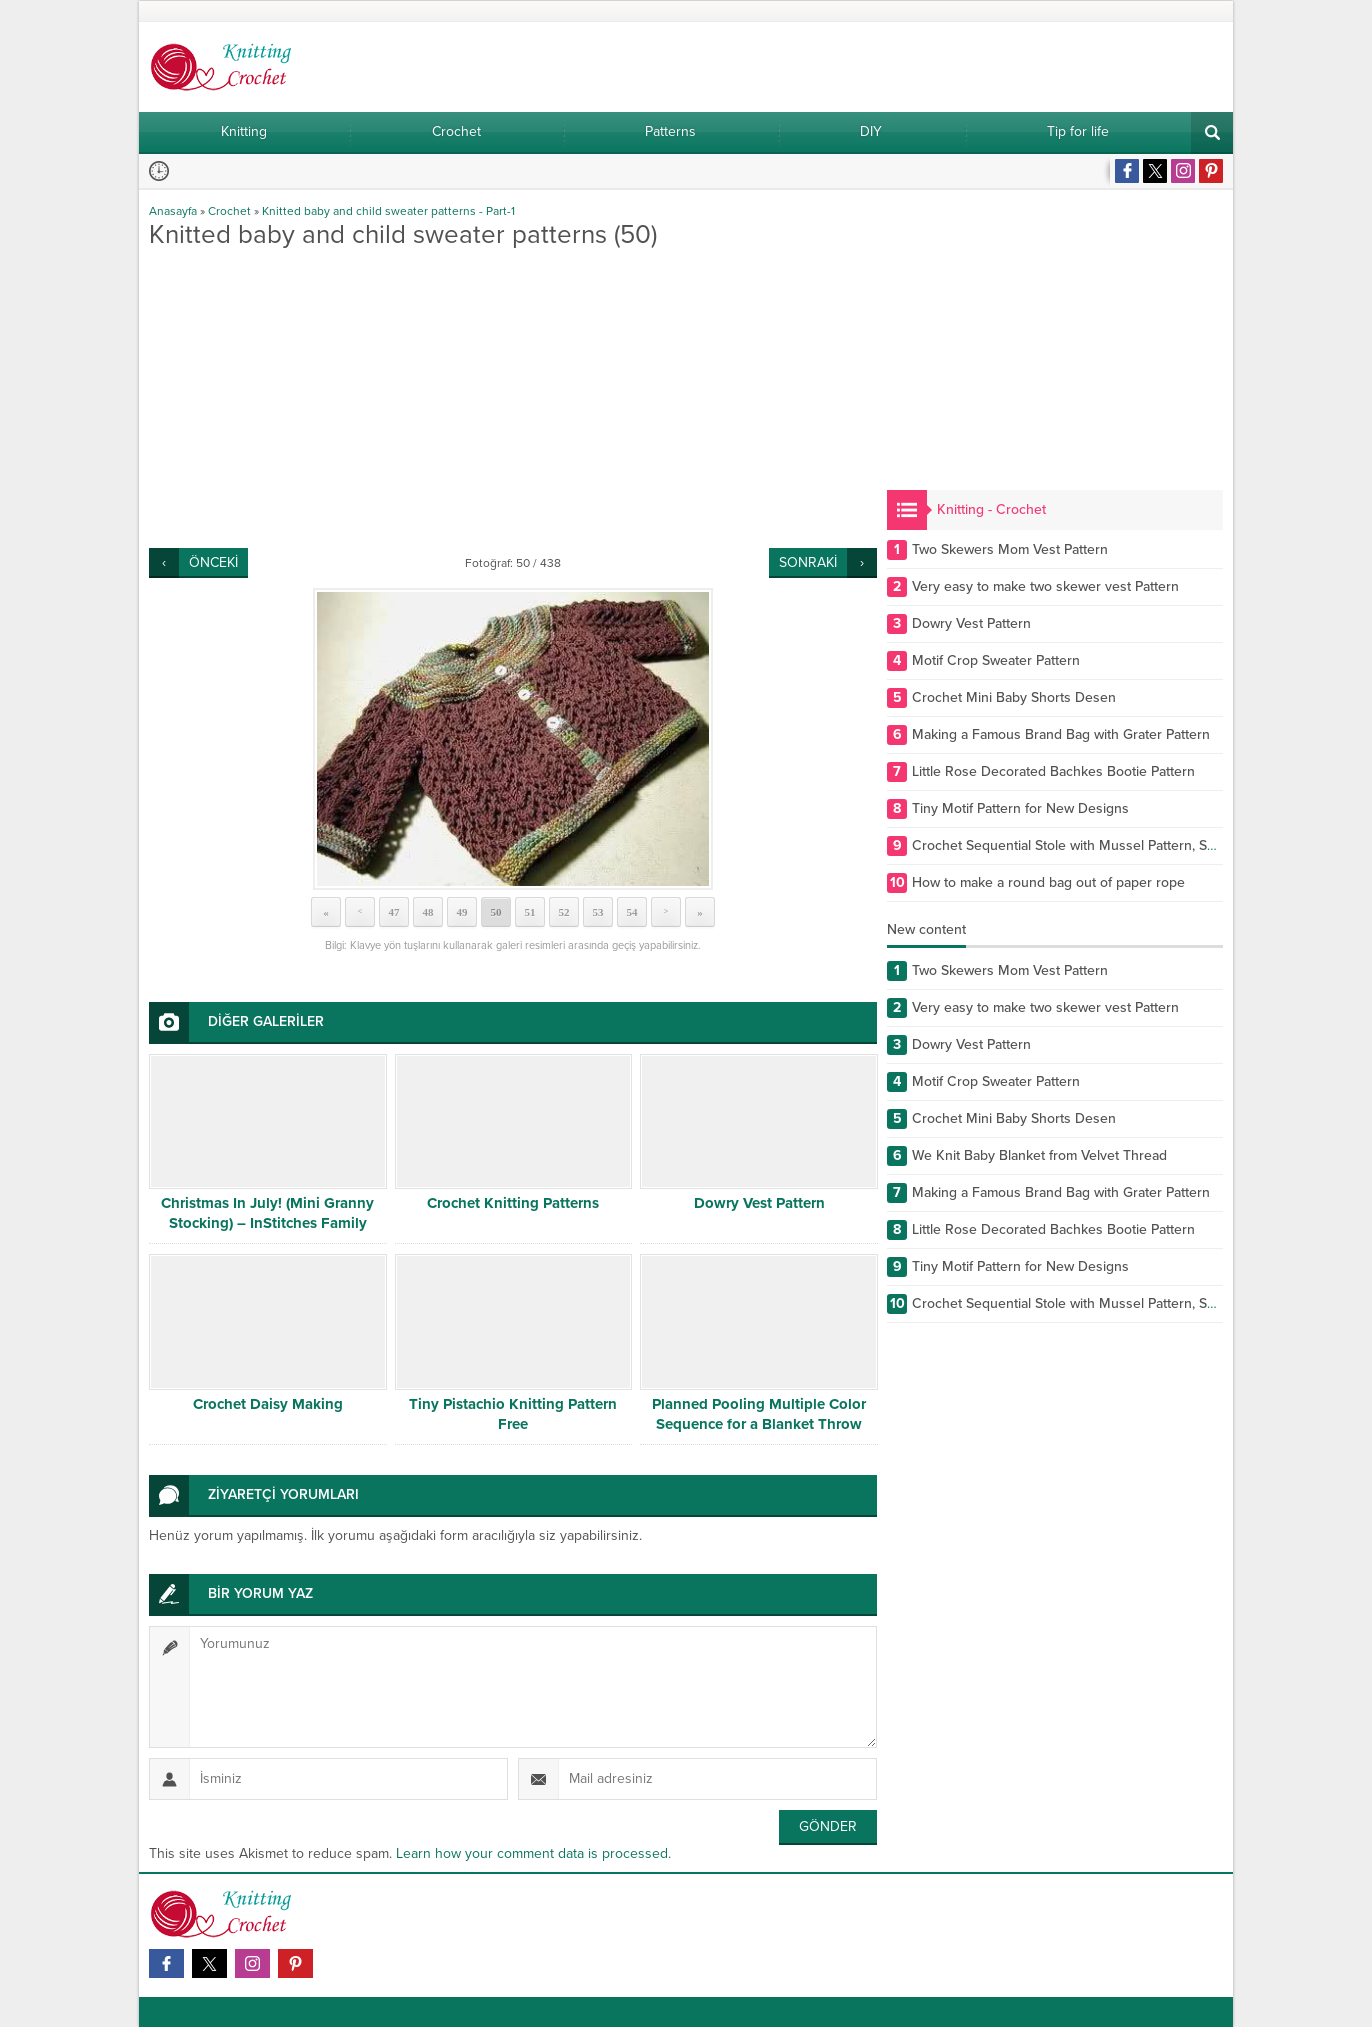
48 (428, 912)
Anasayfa (173, 211)
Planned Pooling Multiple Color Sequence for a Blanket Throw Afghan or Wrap (759, 1424)
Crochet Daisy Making (268, 1404)
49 (462, 912)
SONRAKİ (808, 562)
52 (564, 912)
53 (598, 912)
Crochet (229, 211)
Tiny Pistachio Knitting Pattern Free (513, 1414)
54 (632, 912)
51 (530, 912)
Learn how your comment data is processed (532, 1853)
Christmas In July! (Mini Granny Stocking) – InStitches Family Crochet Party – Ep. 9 (267, 1223)
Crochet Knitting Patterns (513, 1203)
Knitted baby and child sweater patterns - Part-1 (388, 211)
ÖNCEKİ (213, 562)
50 (496, 912)
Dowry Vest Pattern (759, 1203)
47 (394, 912)
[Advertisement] (513, 398)
